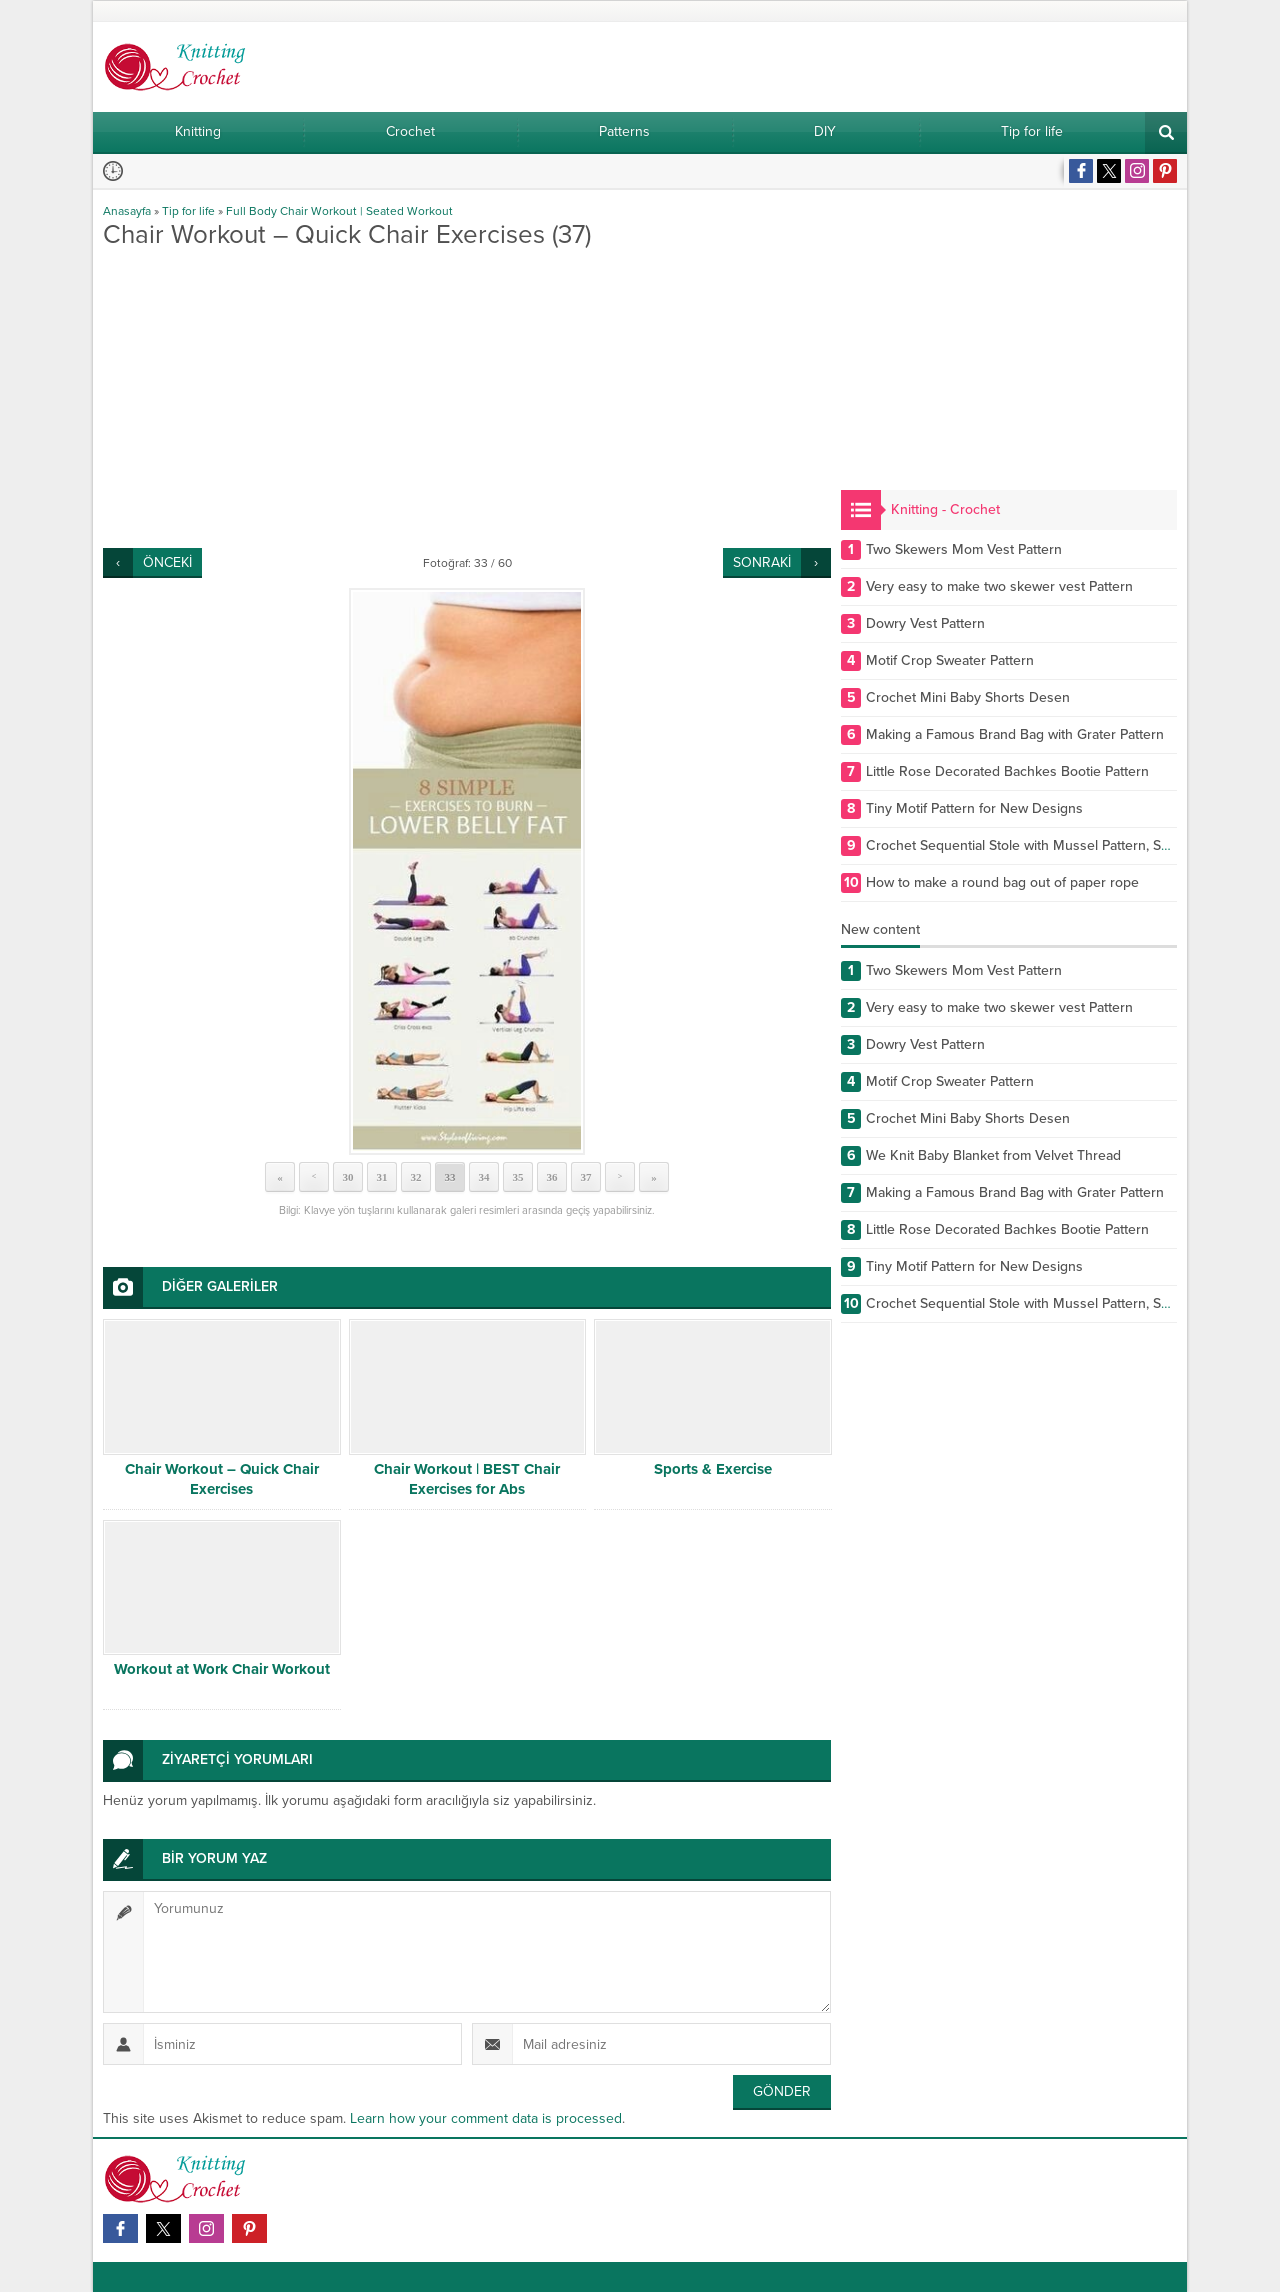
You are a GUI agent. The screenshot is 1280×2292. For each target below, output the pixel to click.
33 (450, 1177)
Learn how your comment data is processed (486, 2118)
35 (518, 1177)
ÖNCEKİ (167, 562)
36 (552, 1177)
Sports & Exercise (713, 1469)
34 (484, 1177)
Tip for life (188, 211)
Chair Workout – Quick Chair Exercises (222, 1479)
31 (382, 1177)
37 (586, 1177)
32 (416, 1177)
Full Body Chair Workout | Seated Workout (339, 211)
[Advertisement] (467, 398)
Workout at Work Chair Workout (222, 1669)
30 (348, 1177)
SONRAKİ (762, 562)
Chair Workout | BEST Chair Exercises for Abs (467, 1479)
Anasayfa (127, 211)
